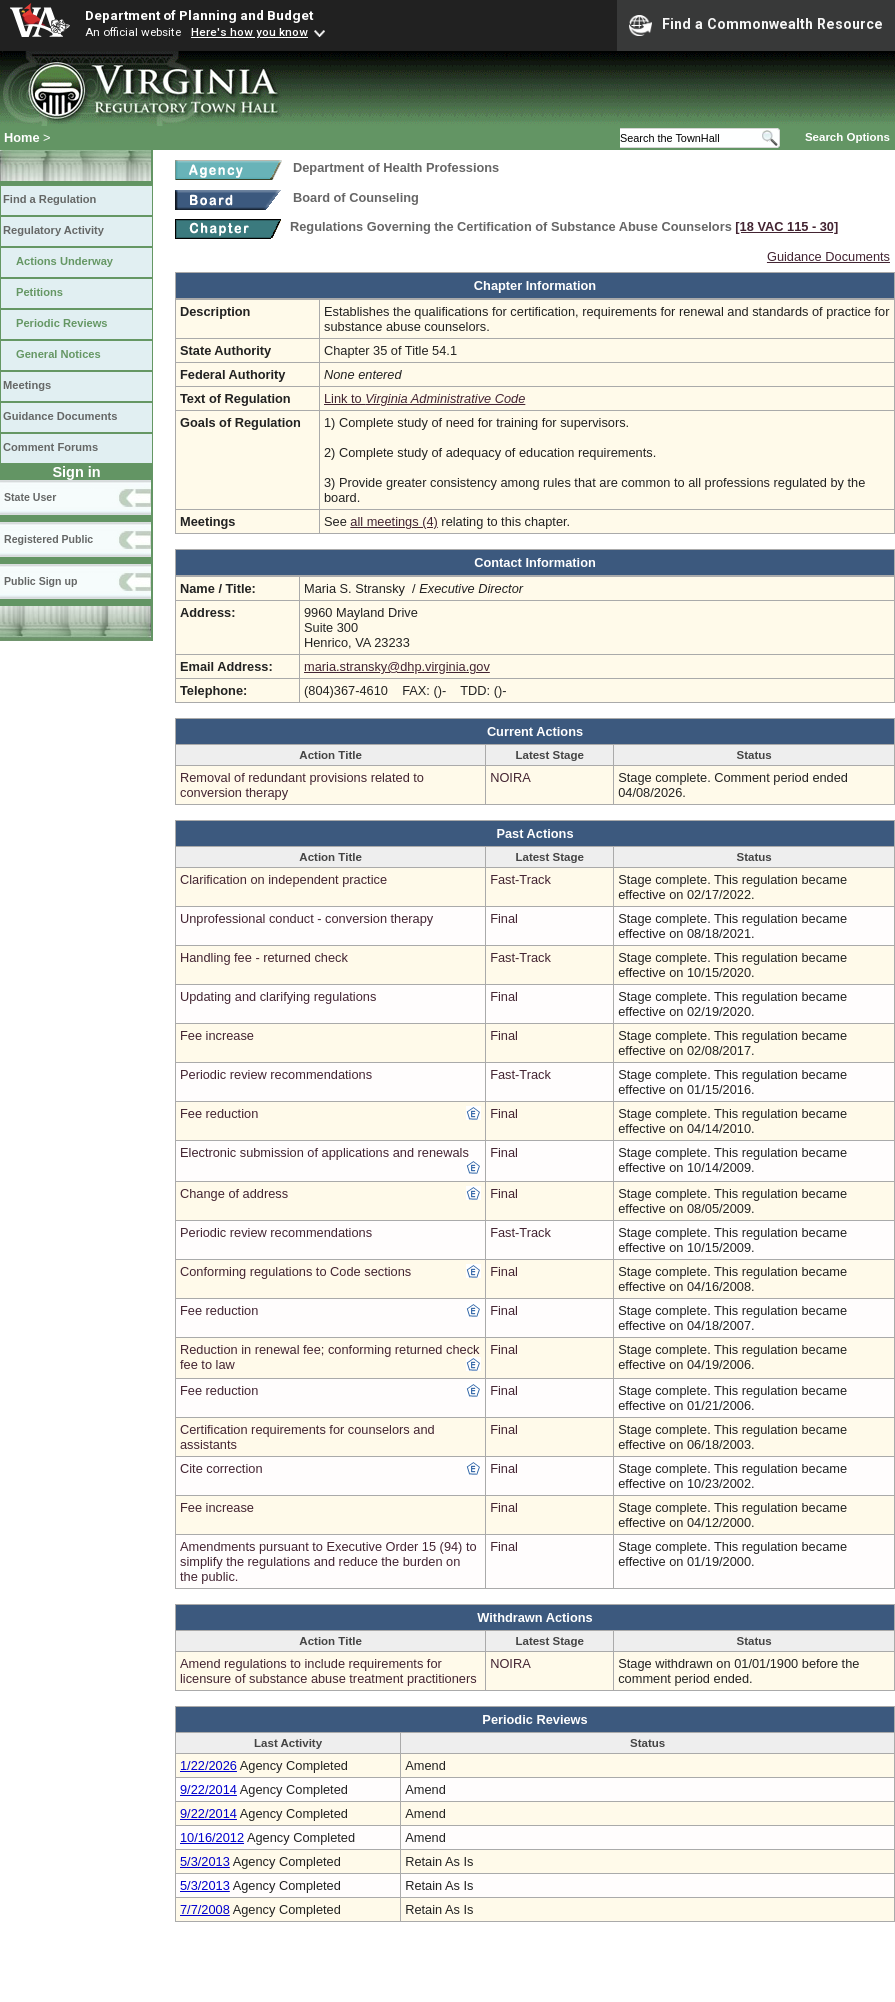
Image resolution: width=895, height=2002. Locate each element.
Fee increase (217, 1035)
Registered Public (48, 539)
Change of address (234, 1193)
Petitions (39, 292)
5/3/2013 (205, 1861)
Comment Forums (50, 447)
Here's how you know (249, 32)
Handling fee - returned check (264, 957)
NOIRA (510, 777)
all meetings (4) (393, 521)
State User (30, 497)
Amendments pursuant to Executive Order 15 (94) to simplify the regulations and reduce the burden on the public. (328, 1561)
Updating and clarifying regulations (278, 996)
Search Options (847, 137)
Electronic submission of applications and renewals (324, 1152)
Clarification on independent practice (283, 879)
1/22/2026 (208, 1765)
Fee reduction (219, 1113)
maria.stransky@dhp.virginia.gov (397, 666)
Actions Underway (64, 261)
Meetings (27, 385)
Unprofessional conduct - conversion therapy (306, 918)
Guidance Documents (60, 416)
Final (504, 918)
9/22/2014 (208, 1789)
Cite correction (221, 1468)
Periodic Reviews (62, 323)
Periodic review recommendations (276, 1074)
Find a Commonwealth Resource (756, 25)
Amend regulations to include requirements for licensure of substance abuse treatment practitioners (328, 1671)
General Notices (58, 354)
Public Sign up (40, 581)
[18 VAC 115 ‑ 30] (786, 226)
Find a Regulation (49, 199)
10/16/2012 (212, 1837)
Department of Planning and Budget (199, 15)
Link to (424, 398)
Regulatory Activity (53, 230)
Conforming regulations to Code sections (295, 1271)
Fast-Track (520, 879)
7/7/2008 (205, 1909)
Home (22, 137)
